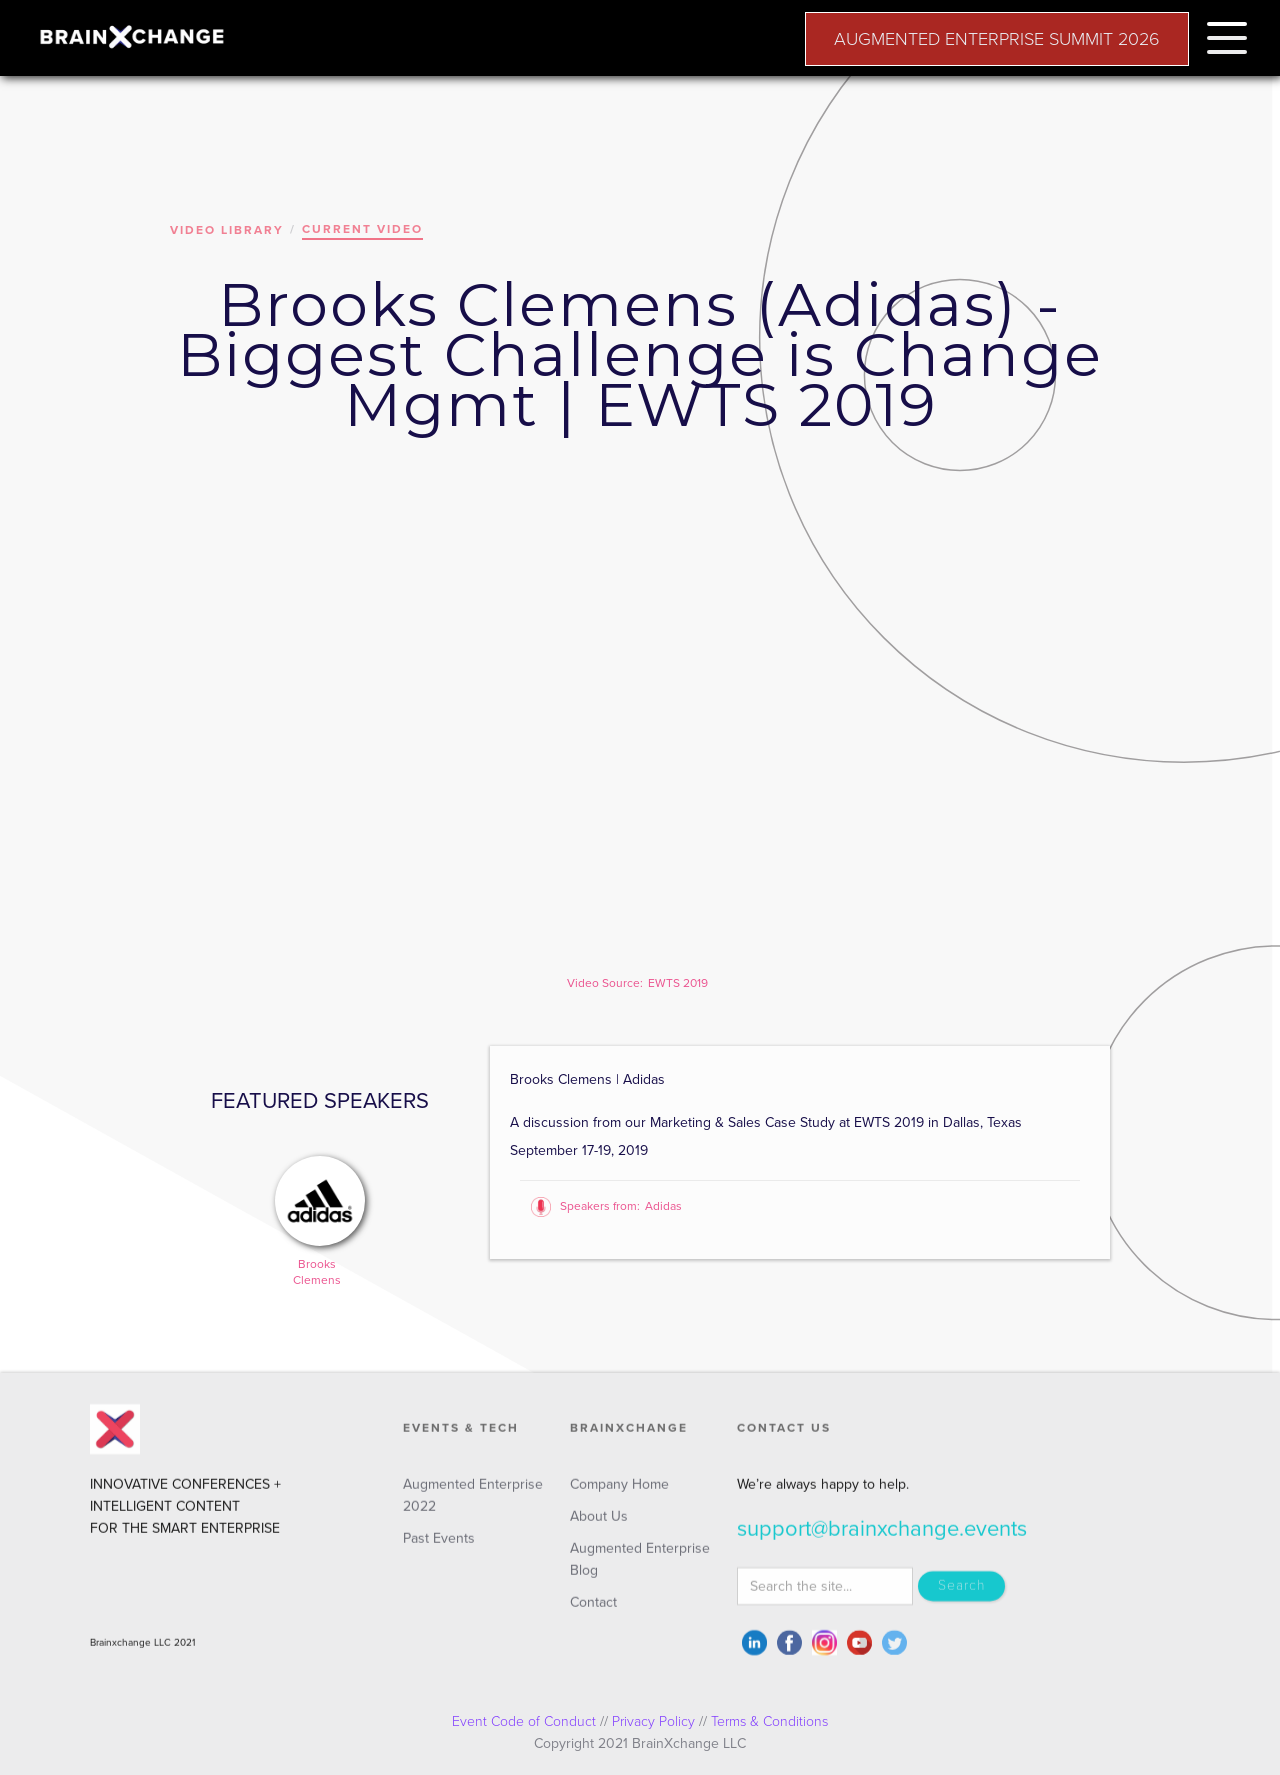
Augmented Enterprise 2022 (473, 1506)
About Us (599, 1527)
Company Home (619, 1495)
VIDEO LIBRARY (227, 230)
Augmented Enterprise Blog (640, 1570)
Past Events (439, 1549)
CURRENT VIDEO (362, 229)
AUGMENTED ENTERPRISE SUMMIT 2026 (997, 39)
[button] (1227, 34)
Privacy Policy (653, 1721)
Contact (593, 1613)
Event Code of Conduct (524, 1721)
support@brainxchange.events (882, 1540)
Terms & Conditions (769, 1721)
